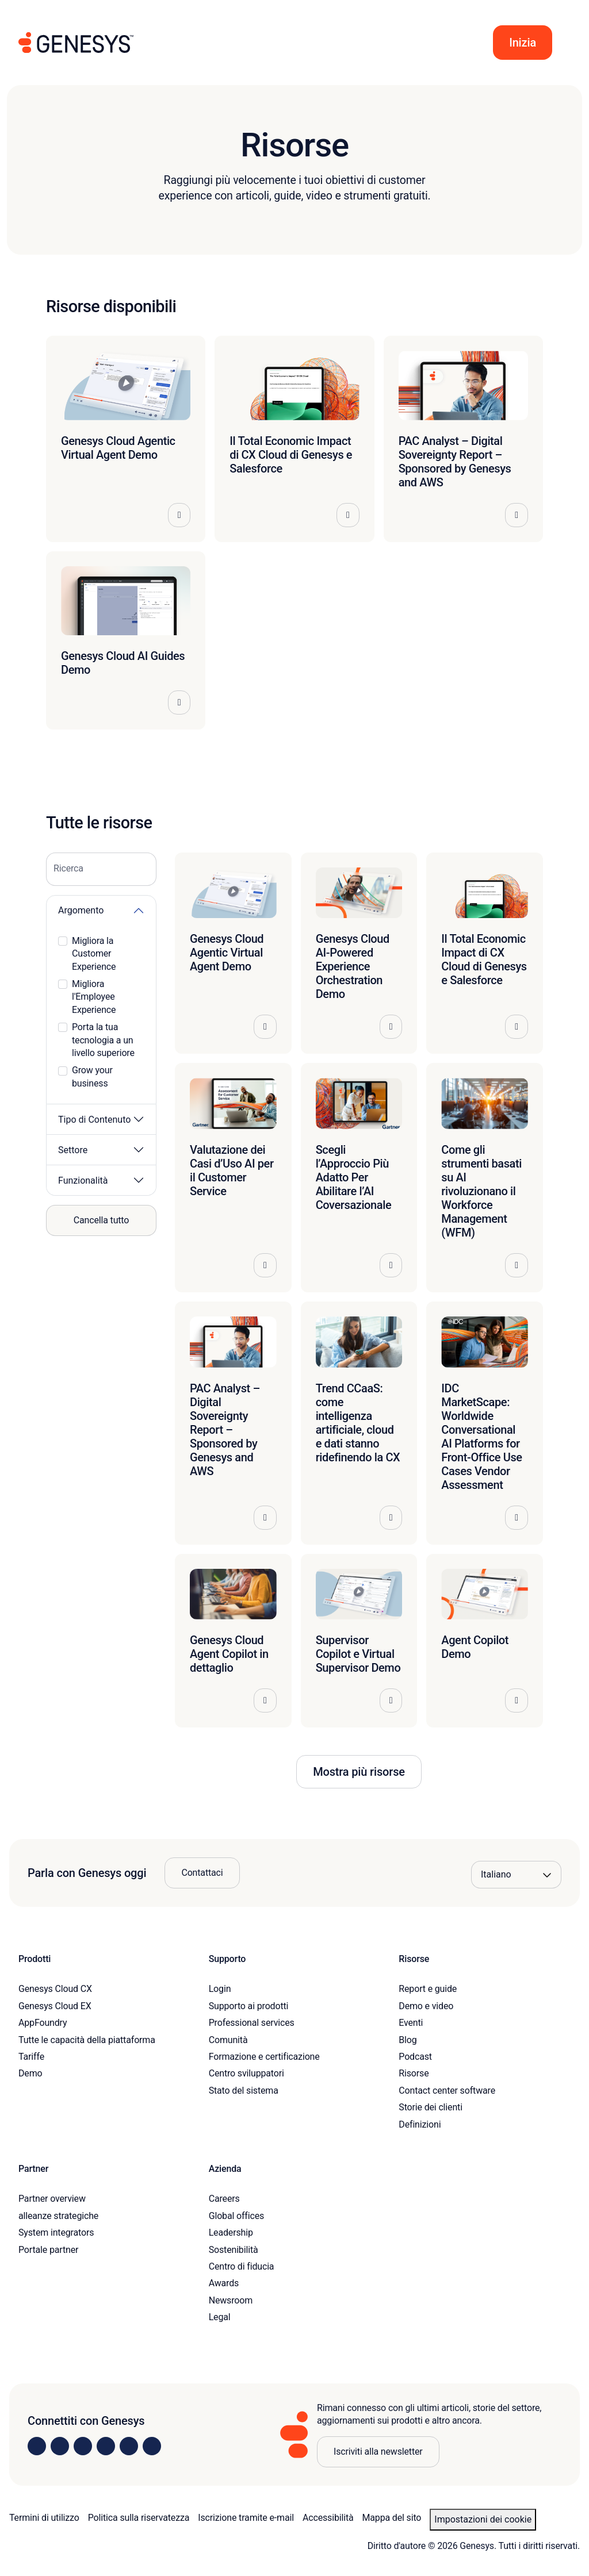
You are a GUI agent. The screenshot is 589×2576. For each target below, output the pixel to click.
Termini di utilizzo (44, 2517)
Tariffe (31, 2056)
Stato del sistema (243, 2090)
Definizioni (420, 2124)
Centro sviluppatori (246, 2073)
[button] (522, 42)
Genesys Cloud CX (55, 1988)
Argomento (81, 910)
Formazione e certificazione (264, 2056)
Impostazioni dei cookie (482, 2519)
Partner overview (52, 2198)
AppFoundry (42, 2022)
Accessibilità (328, 2517)
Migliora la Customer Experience (94, 953)
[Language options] (516, 1874)
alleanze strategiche (58, 2215)
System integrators (56, 2232)
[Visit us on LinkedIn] (37, 2446)
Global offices (236, 2215)
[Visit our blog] (152, 2446)
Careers (224, 2198)
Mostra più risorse (359, 1772)
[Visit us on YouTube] (129, 2446)
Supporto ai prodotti (249, 2006)
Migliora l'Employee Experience (94, 996)
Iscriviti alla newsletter (378, 2451)
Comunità (228, 2039)
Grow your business (92, 1076)
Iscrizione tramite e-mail (246, 2517)
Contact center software (447, 2090)
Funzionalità (83, 1180)
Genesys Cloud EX (54, 2006)
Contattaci (202, 1872)
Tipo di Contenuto (94, 1119)
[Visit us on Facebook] (106, 2446)
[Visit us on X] (83, 2446)
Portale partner (48, 2249)
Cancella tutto (101, 1220)
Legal (220, 2317)
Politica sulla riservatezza (139, 2517)
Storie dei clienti (430, 2107)
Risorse (414, 2073)
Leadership (231, 2232)
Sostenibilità (233, 2249)
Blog (407, 2039)
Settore (72, 1150)
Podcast (415, 2056)
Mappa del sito (392, 2517)
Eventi (411, 2022)
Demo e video (426, 2006)
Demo (30, 2073)
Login (220, 1988)
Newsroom (231, 2300)
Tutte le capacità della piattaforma (86, 2039)
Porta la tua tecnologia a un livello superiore (103, 1040)
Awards (224, 2283)
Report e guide (428, 1988)
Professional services (251, 2022)
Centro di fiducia (241, 2266)
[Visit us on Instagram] (60, 2446)
